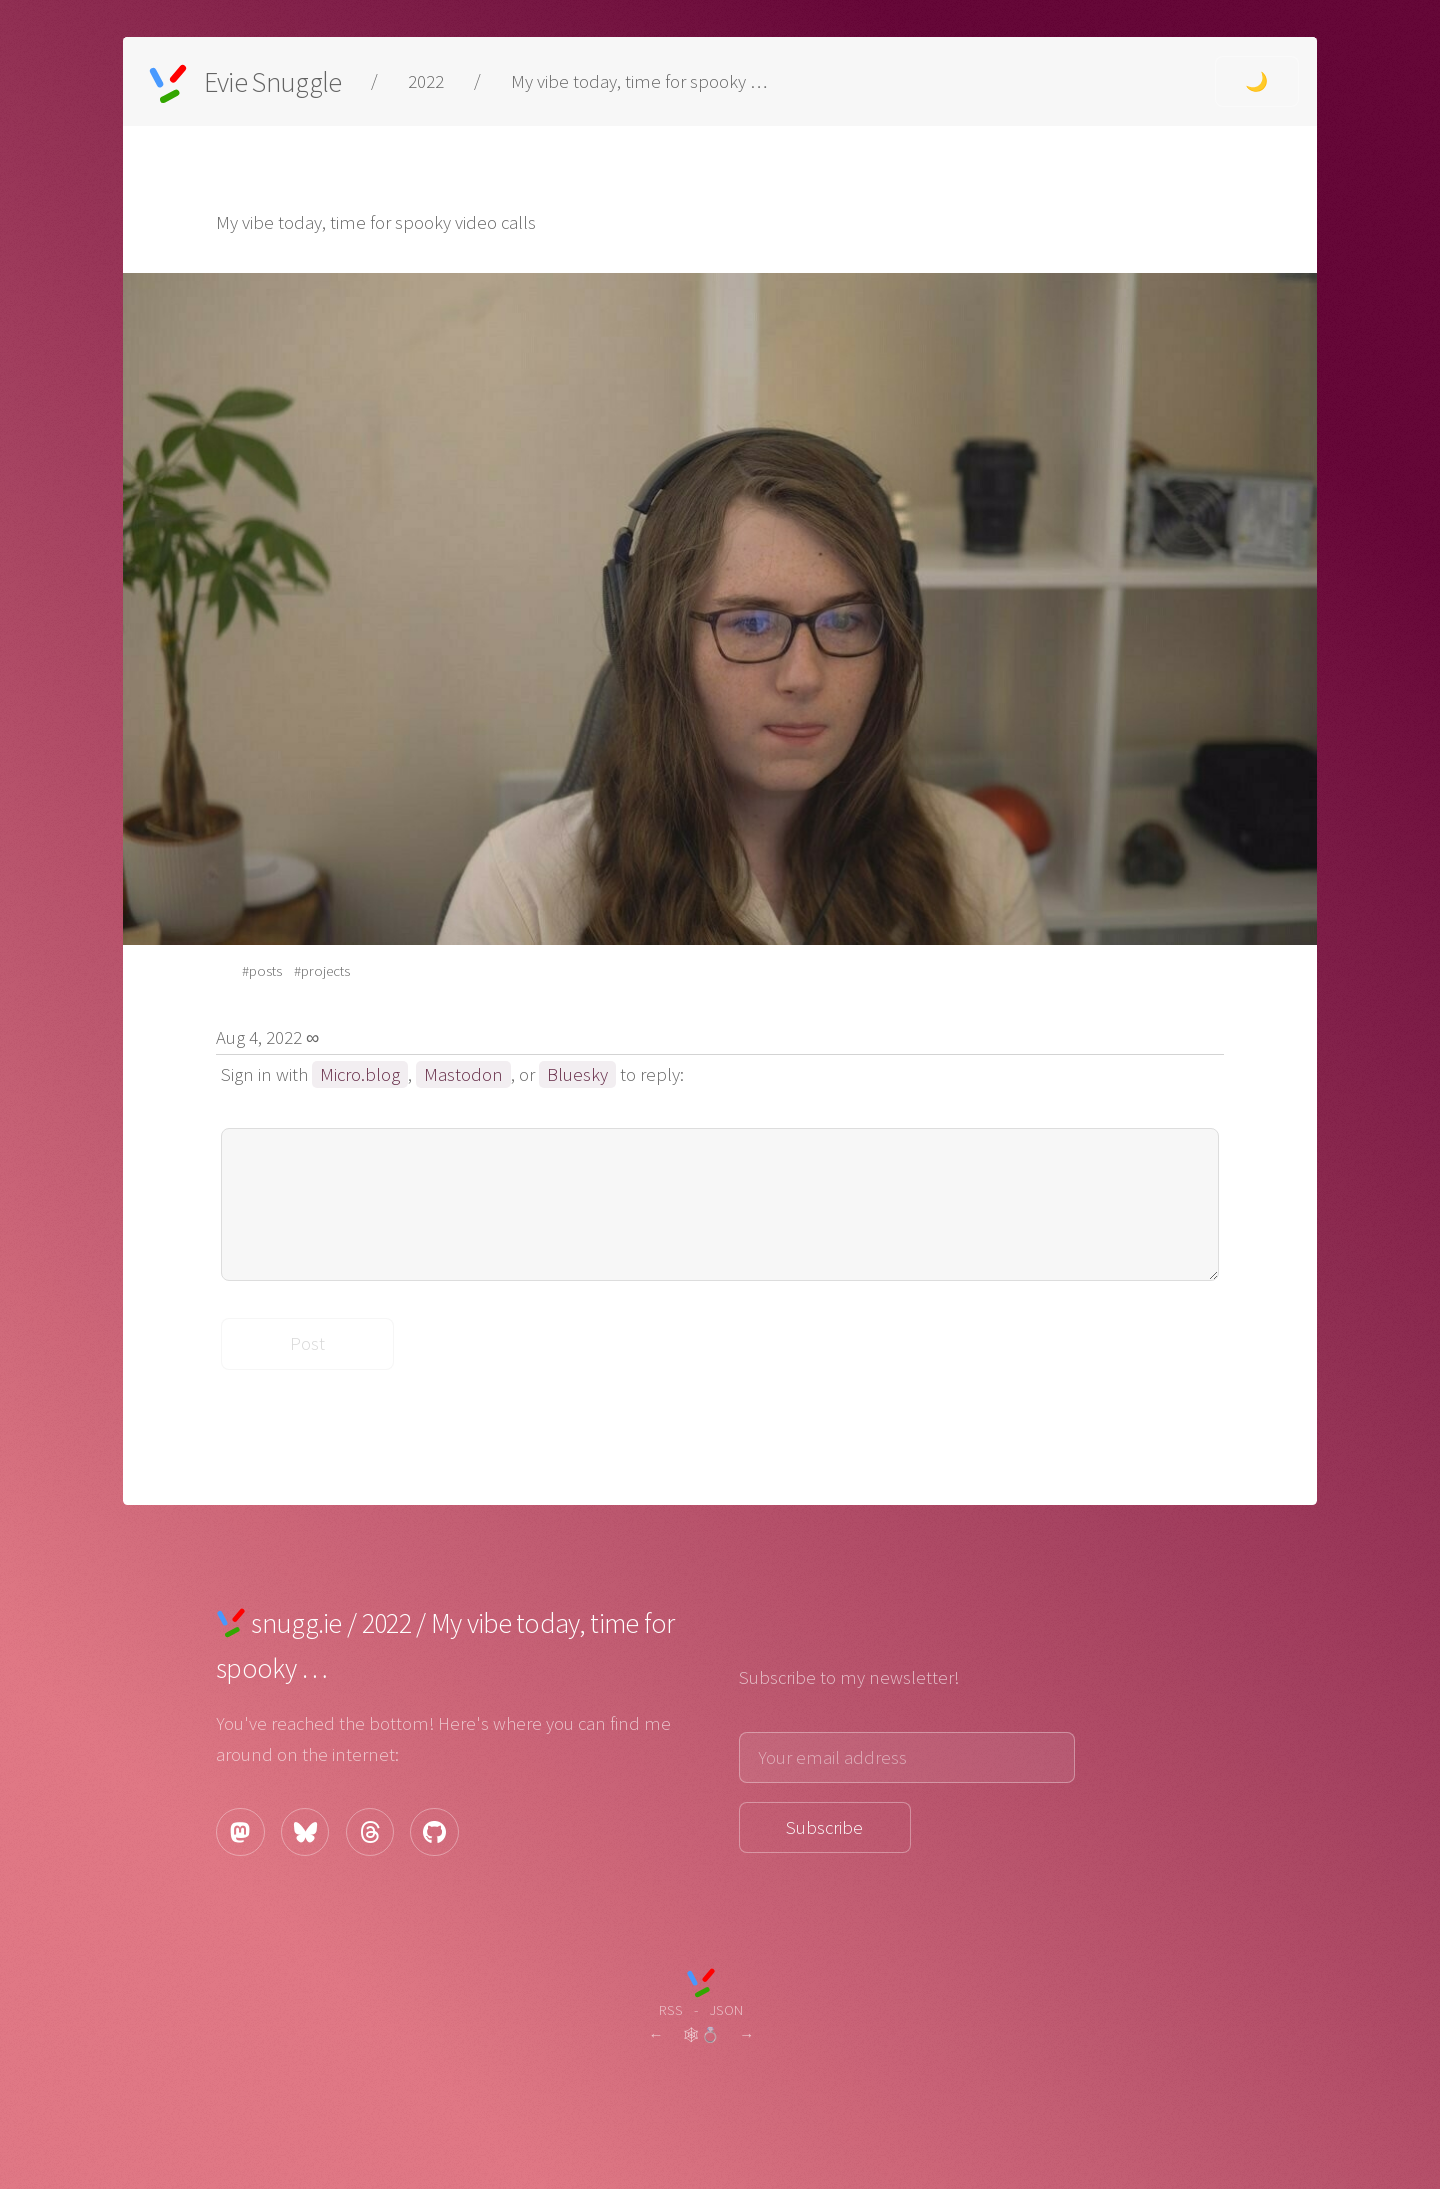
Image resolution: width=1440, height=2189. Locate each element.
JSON (726, 2009)
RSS (671, 2009)
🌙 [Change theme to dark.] (1256, 81)
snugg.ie (296, 1623)
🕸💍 (701, 2034)
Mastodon (463, 1074)
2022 (426, 81)
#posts (262, 970)
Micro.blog (360, 1074)
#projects (322, 970)
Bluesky (577, 1074)
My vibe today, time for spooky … (639, 81)
